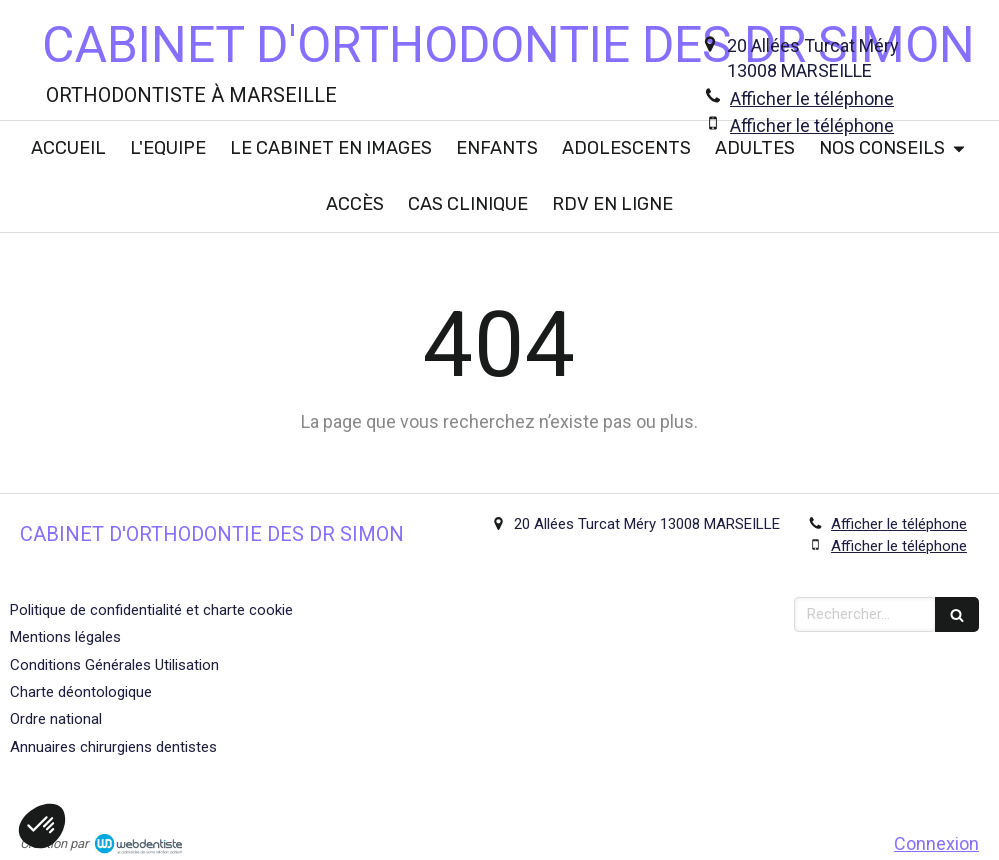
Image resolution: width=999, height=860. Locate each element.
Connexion (936, 843)
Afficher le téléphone (812, 98)
